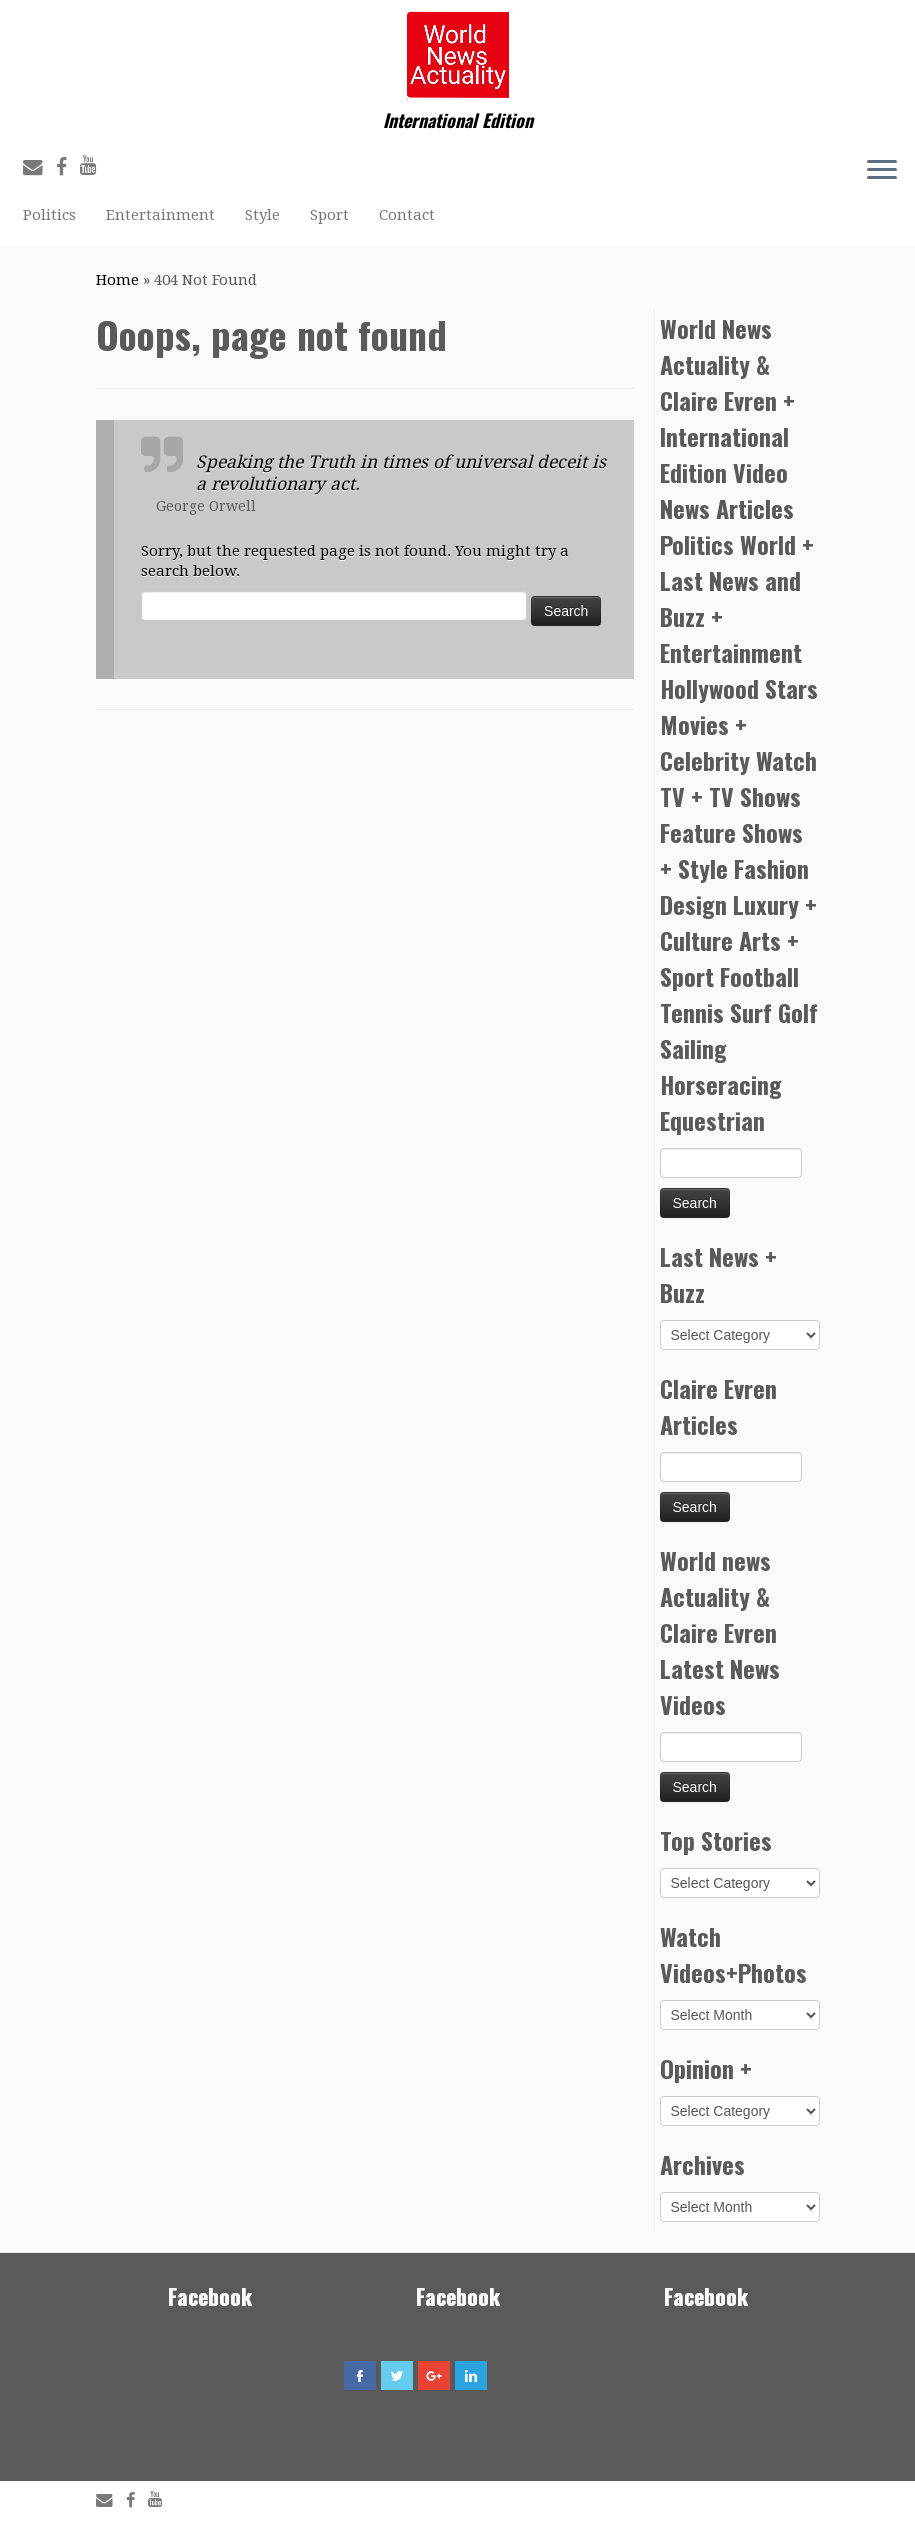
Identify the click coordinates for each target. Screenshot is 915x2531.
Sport (329, 215)
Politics (49, 215)
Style (262, 215)
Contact (407, 215)
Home (117, 280)
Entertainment (160, 215)
